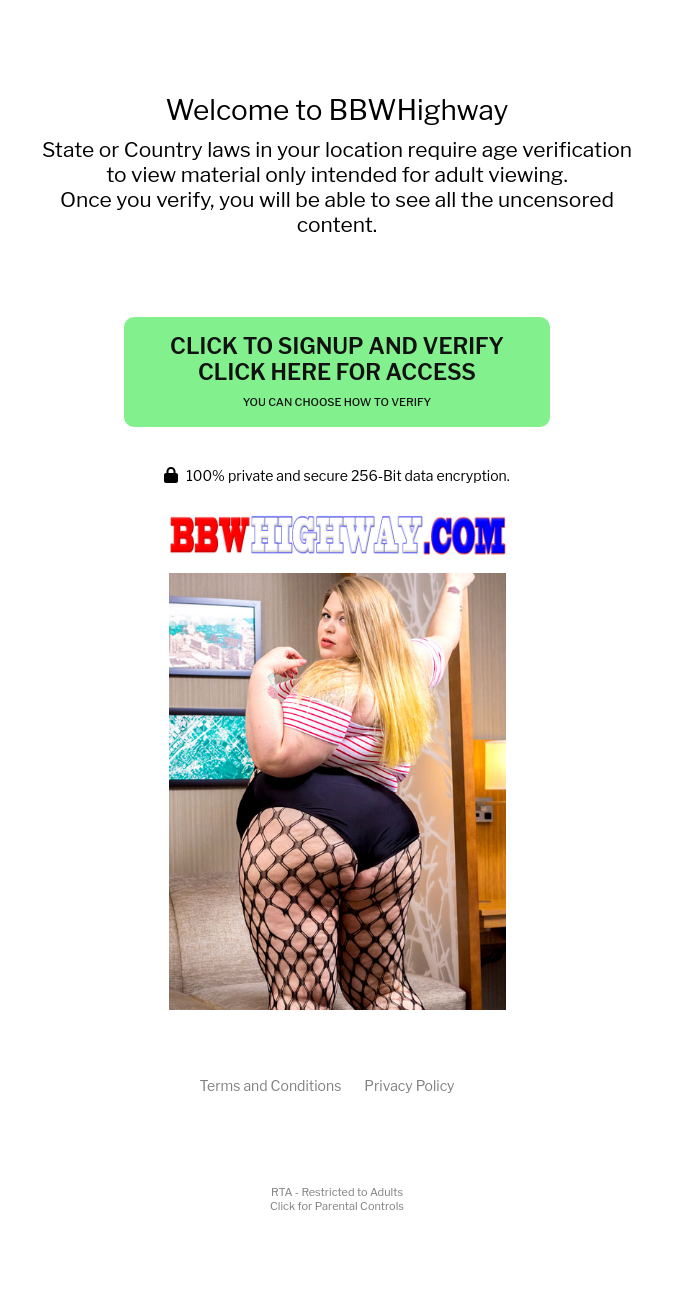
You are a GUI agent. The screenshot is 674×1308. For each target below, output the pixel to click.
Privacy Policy (409, 1085)
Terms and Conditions (270, 1085)
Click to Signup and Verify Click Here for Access (337, 371)
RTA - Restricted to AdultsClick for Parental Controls (337, 1199)
